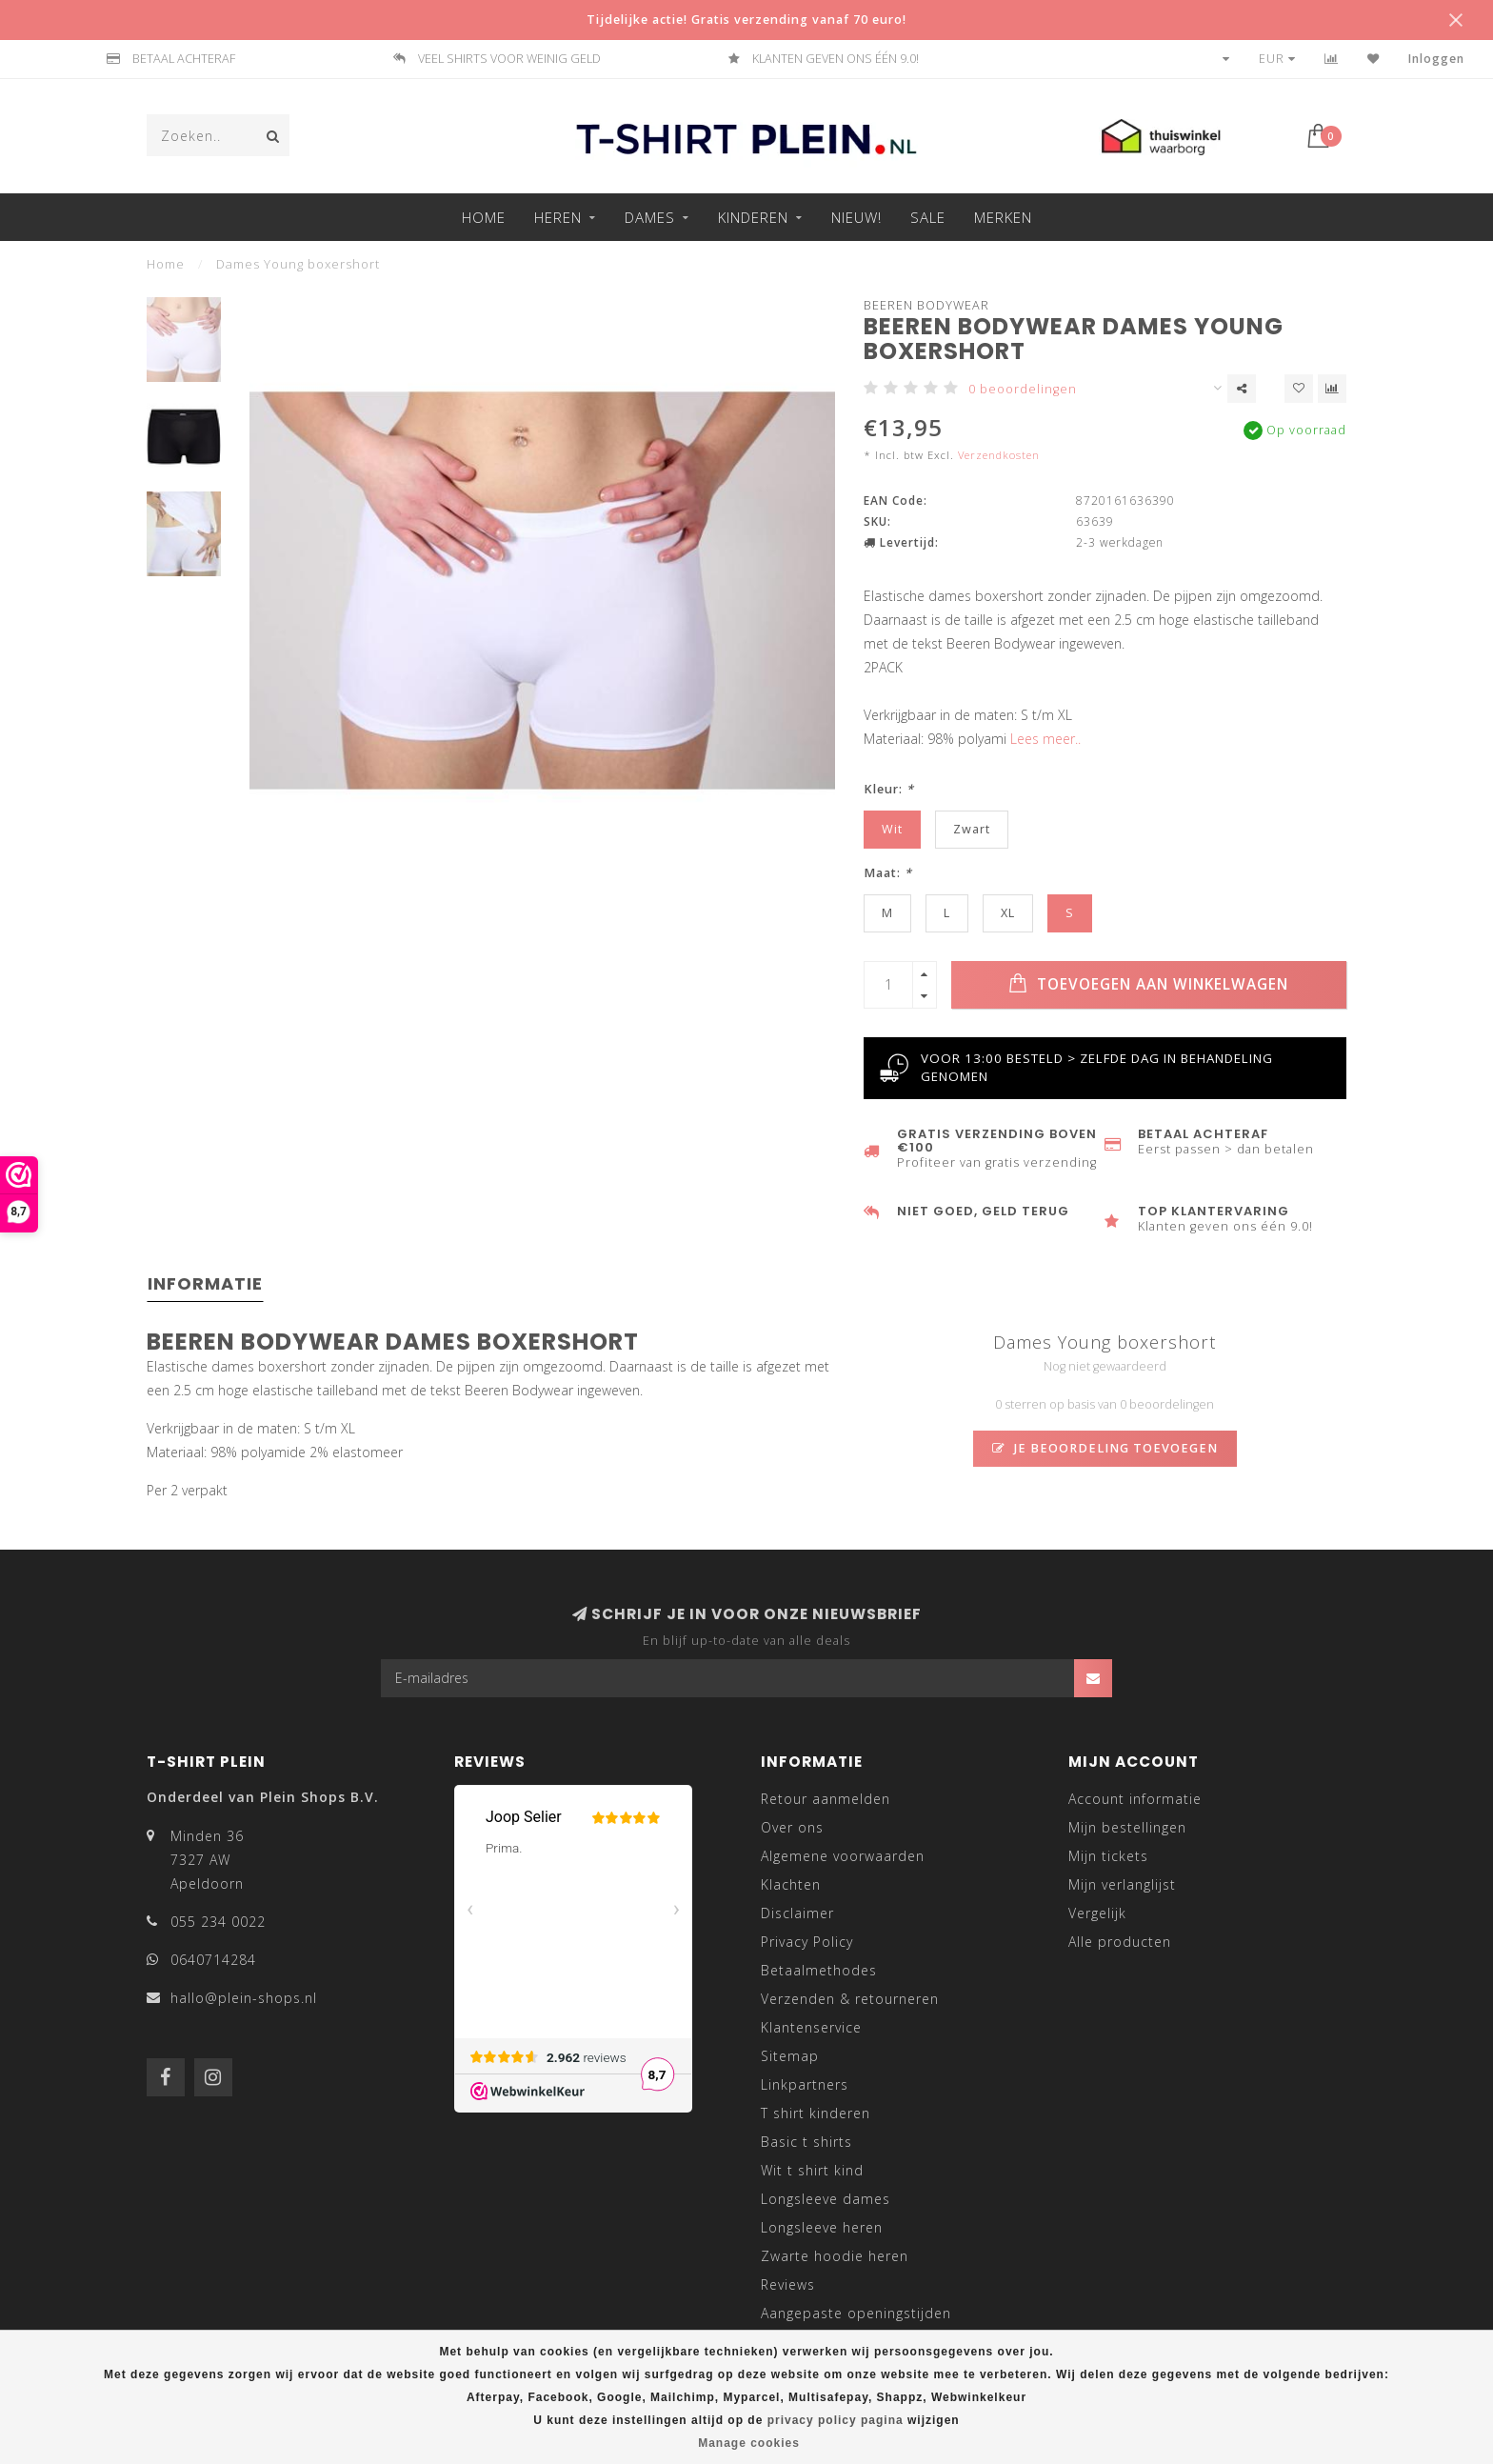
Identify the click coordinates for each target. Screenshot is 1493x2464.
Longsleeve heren (822, 2227)
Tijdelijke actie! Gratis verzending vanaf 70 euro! (746, 19)
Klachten (791, 1884)
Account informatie (1135, 1799)
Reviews (788, 2284)
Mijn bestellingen (1127, 1827)
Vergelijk (1097, 1913)
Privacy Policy (807, 1942)
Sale (928, 217)
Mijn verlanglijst (1122, 1884)
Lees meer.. (1045, 739)
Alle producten (1119, 1942)
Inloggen (1436, 58)
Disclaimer (797, 1913)
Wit (892, 829)
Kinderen (753, 217)
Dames (650, 217)
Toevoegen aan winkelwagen (1148, 983)
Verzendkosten (999, 455)
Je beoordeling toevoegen (1105, 1448)
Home (484, 217)
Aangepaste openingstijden (856, 2313)
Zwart (971, 829)
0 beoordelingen (1022, 389)
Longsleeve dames (825, 2199)
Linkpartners (804, 2084)
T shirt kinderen (815, 2113)
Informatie (205, 1283)
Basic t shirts (806, 2142)
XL (1008, 913)
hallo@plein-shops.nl (243, 1998)
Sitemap (790, 2056)
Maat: (888, 873)
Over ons (792, 1827)
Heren (558, 217)
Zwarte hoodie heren (834, 2256)
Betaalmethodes (819, 1970)
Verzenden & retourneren (850, 1999)
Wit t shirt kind (812, 2170)
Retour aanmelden (825, 1799)
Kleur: (889, 789)
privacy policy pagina (835, 2420)
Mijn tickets (1108, 1856)
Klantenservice (811, 2027)
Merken (1003, 217)
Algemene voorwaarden (843, 1856)
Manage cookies (749, 2443)
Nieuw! (856, 217)
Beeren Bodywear (926, 305)
